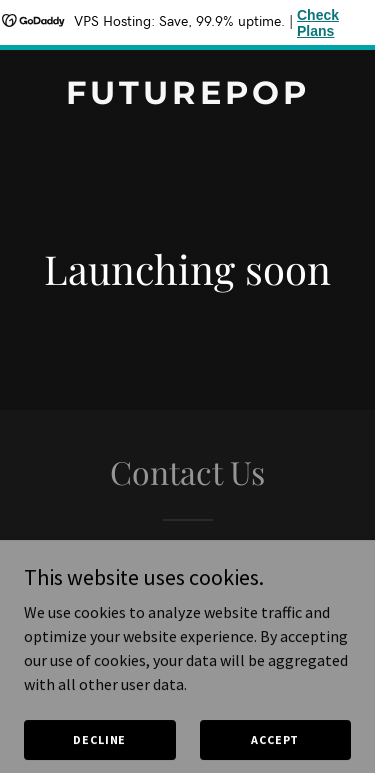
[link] (187, 98)
